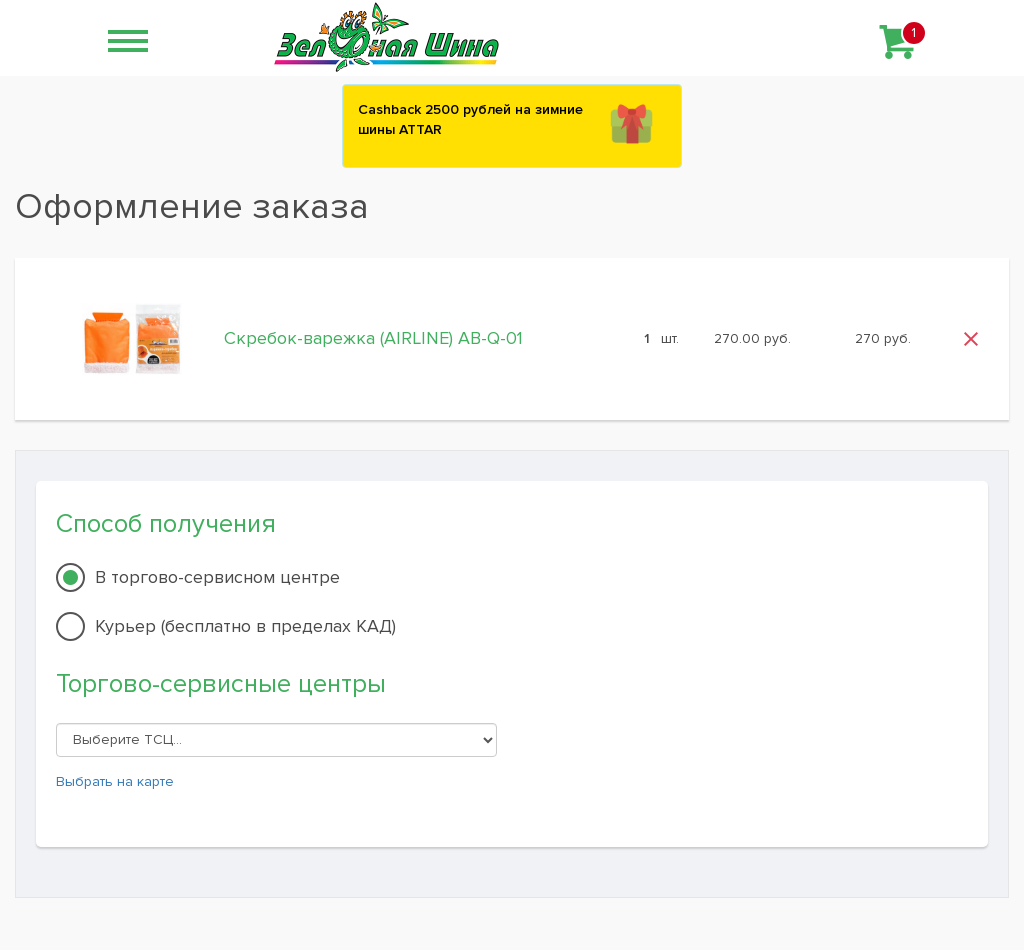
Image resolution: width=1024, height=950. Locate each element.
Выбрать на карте (115, 781)
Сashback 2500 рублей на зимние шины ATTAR (470, 119)
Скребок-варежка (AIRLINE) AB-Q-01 (373, 338)
